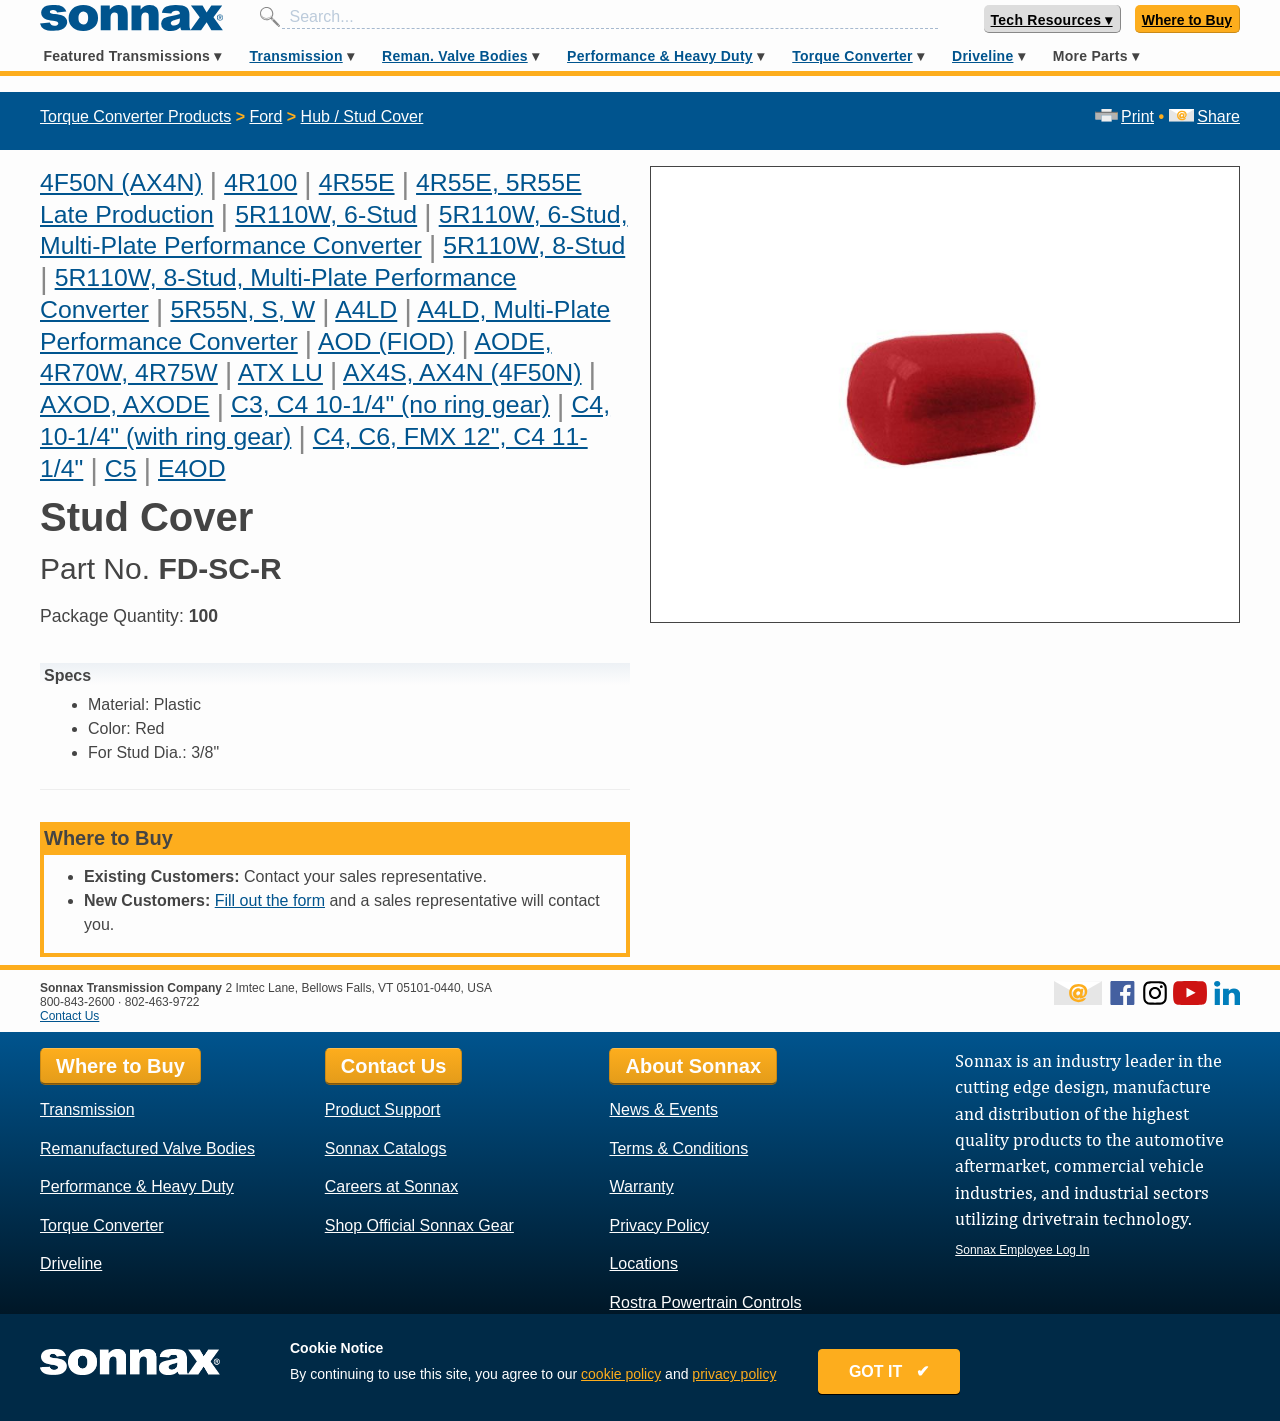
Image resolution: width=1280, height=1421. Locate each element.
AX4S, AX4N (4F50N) (462, 372)
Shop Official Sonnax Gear (419, 1225)
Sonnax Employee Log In (1022, 1250)
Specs (67, 675)
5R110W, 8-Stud (534, 245)
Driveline (982, 56)
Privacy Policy (659, 1225)
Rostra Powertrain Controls (705, 1302)
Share (1204, 116)
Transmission (295, 56)
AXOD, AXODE (125, 404)
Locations (643, 1263)
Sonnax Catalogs (386, 1148)
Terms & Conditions (678, 1148)
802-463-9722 (162, 1002)
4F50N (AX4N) (121, 182)
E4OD (192, 468)
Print (1124, 116)
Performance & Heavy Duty (660, 56)
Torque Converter (852, 56)
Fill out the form (270, 900)
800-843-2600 (77, 1002)
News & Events (663, 1109)
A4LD (366, 309)
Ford (265, 116)
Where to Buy (1187, 20)
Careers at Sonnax (391, 1186)
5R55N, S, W (242, 309)
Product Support (383, 1109)
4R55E (357, 182)
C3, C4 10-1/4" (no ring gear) (390, 404)
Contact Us (69, 1016)
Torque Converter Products (135, 116)
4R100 (260, 182)
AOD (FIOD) (386, 341)
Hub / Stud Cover (362, 116)
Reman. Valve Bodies (455, 56)
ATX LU (280, 372)
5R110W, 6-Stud (326, 214)
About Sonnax (693, 1066)
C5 (121, 468)
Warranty (641, 1186)
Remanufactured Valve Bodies (147, 1148)
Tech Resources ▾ (1052, 20)
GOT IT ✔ (892, 1373)
